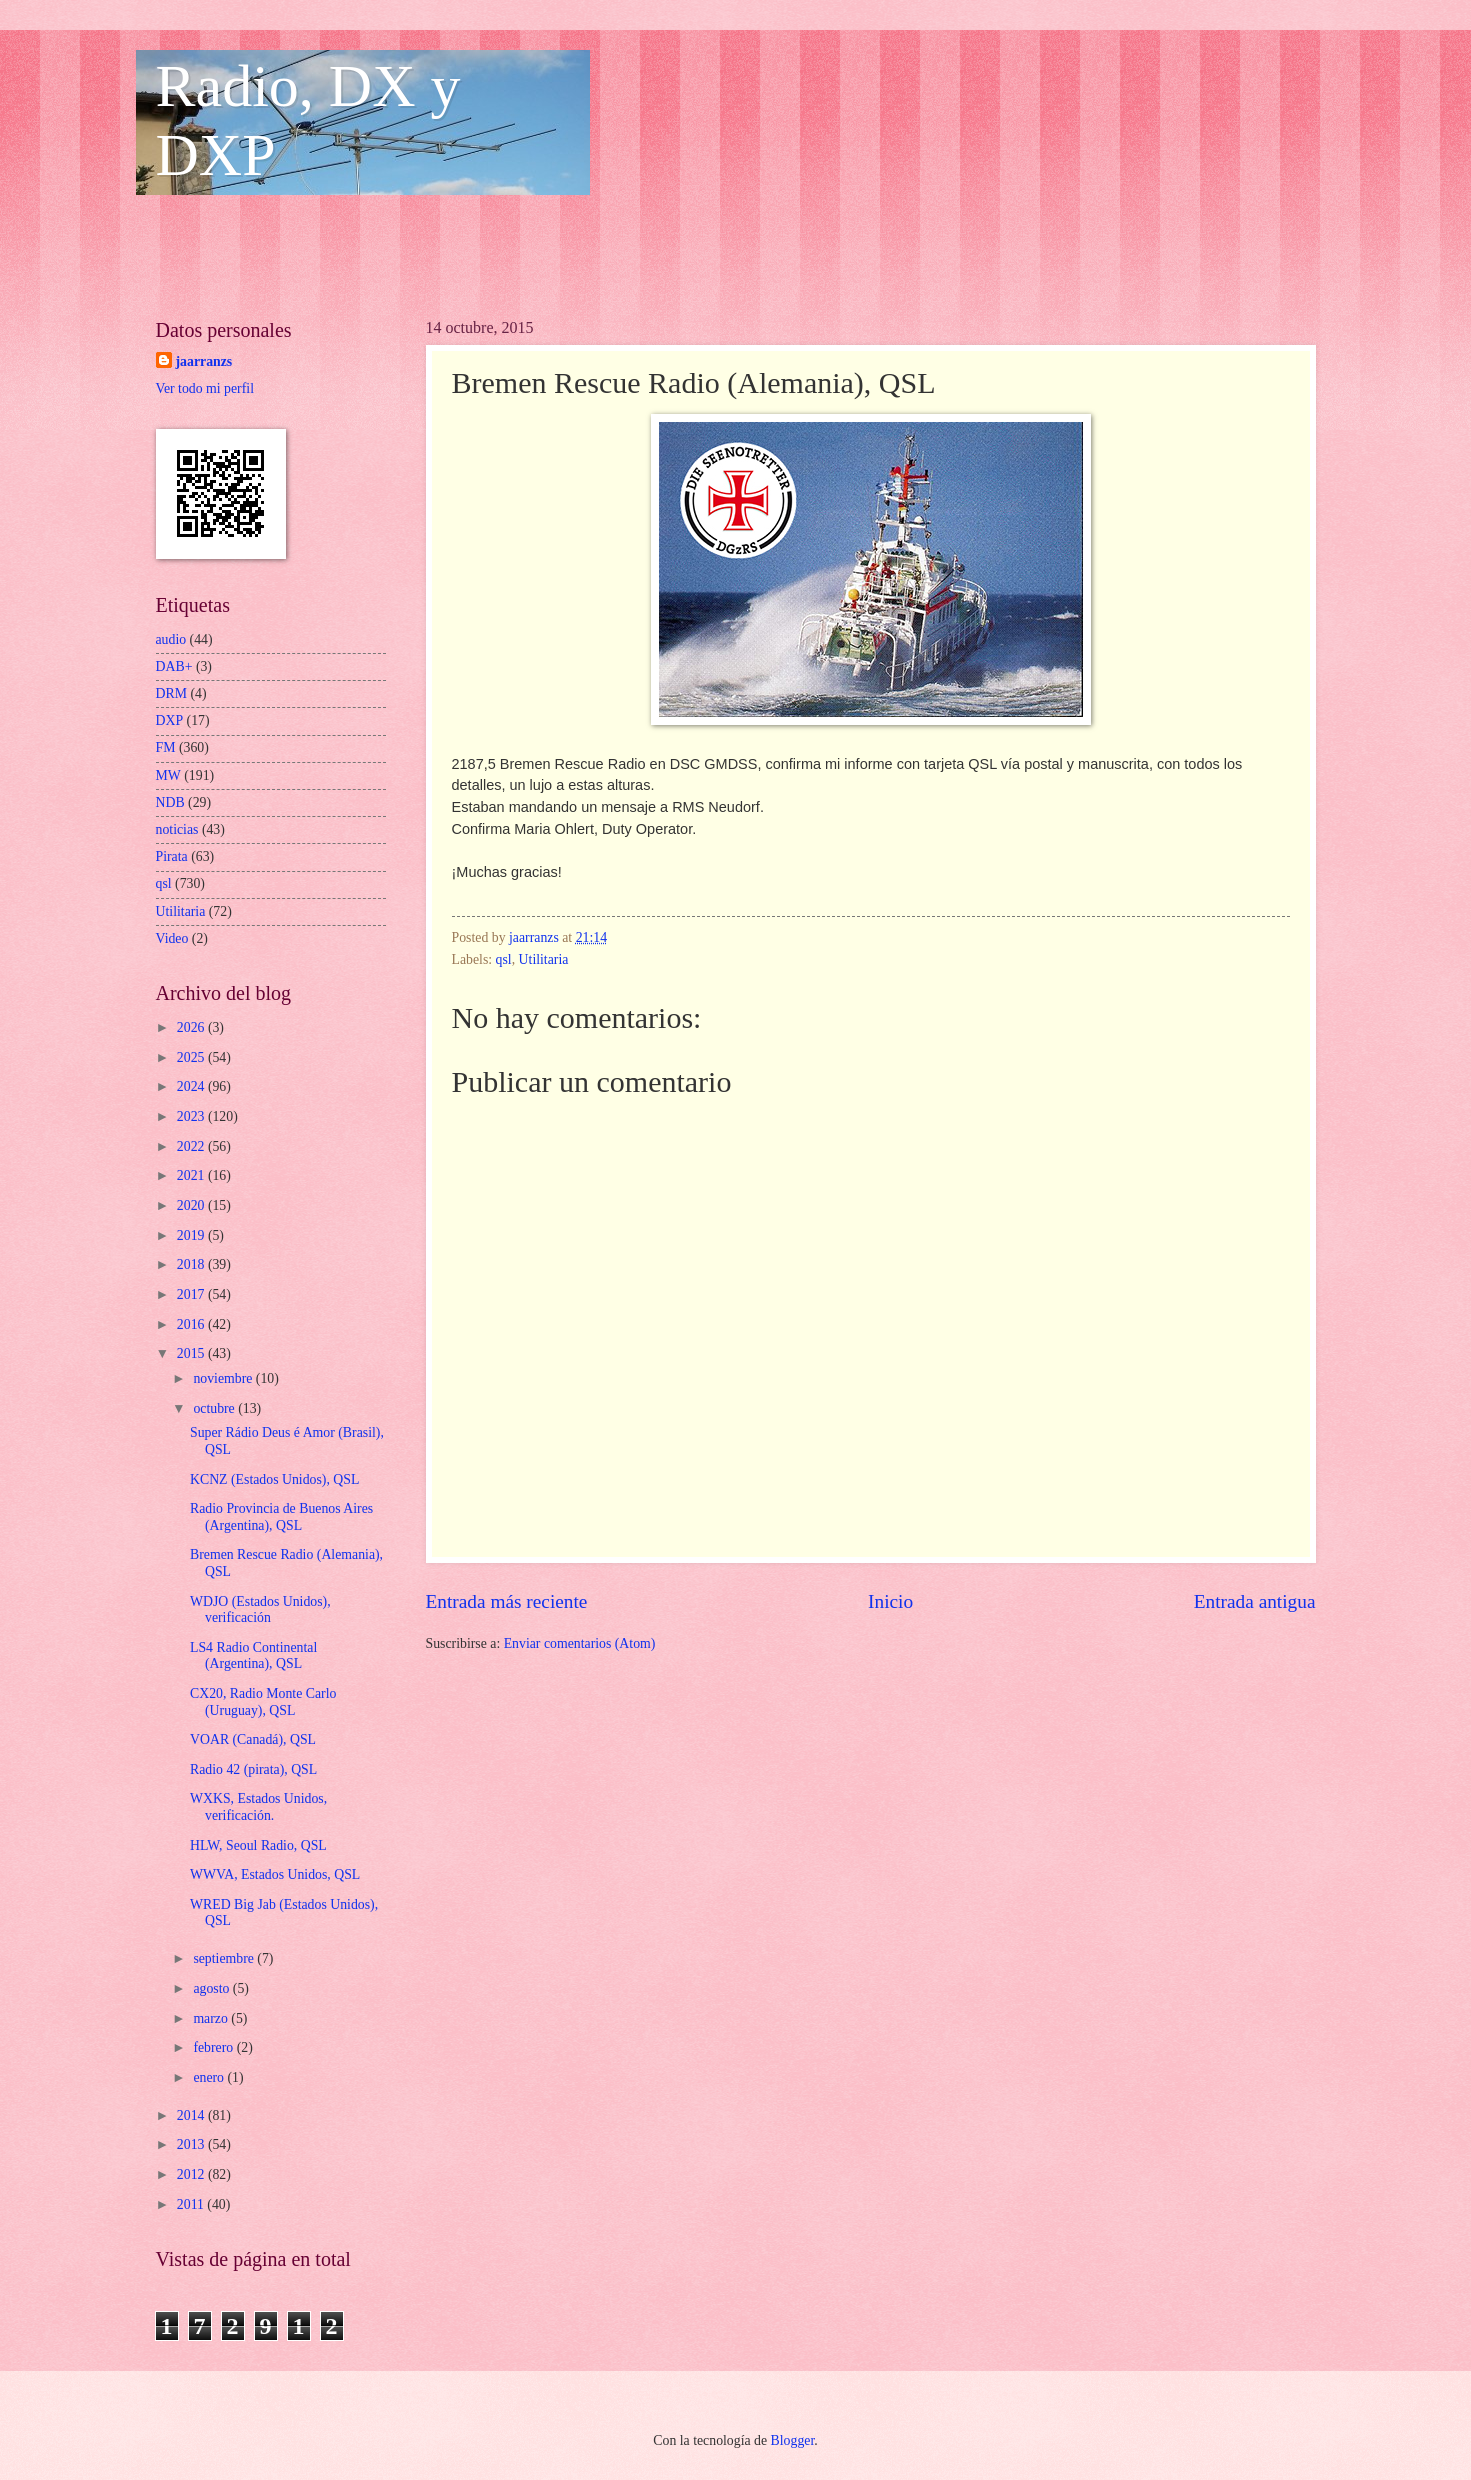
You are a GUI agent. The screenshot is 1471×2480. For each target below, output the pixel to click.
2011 (192, 2204)
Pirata (172, 856)
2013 (192, 2144)
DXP (170, 720)
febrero (214, 2047)
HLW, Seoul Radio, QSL (258, 1845)
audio (171, 639)
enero (210, 2077)
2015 (192, 1353)
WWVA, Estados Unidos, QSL (275, 1874)
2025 (192, 1057)
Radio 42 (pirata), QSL (253, 1769)
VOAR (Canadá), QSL (253, 1739)
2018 (192, 1264)
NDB (170, 802)
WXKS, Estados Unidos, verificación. (258, 1807)
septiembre (225, 1958)
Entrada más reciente (507, 1601)
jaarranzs (204, 361)
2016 (192, 1324)
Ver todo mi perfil (205, 388)
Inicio (890, 1601)
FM (166, 747)
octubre (215, 1408)
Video (172, 938)
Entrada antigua (1255, 1601)
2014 (192, 2115)
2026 (192, 1027)
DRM (171, 693)
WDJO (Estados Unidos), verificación (260, 1610)
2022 (192, 1146)
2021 (192, 1175)
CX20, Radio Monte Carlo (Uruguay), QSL (263, 1702)
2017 (192, 1294)
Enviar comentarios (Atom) (580, 1643)
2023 (192, 1116)
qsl (504, 959)
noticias (177, 829)
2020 (192, 1205)
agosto (212, 1988)
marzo (212, 2018)
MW (168, 775)
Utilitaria (544, 959)
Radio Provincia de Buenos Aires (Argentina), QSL (281, 1517)
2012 (192, 2174)
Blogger (793, 2440)
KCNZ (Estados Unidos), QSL (274, 1479)
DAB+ (174, 666)
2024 (192, 1086)
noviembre (224, 1378)
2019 (192, 1235)
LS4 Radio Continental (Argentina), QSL (253, 1656)
